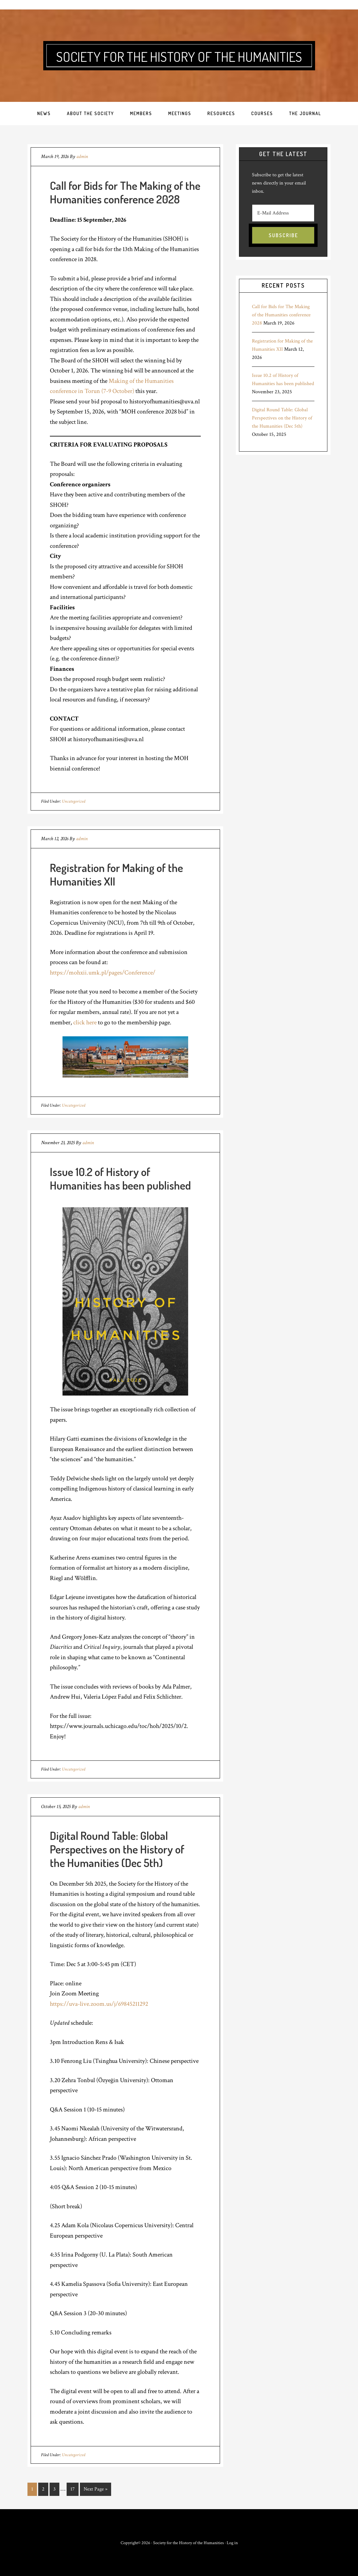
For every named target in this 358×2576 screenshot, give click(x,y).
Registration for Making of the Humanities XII (116, 874)
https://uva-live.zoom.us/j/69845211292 (99, 2004)
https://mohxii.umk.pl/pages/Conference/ (102, 973)
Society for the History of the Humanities (179, 55)
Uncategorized (73, 801)
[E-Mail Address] (283, 213)
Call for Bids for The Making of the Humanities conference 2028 (125, 192)
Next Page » (95, 2489)
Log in (232, 2542)
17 (72, 2489)
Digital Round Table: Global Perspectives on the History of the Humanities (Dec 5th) (117, 1849)
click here (85, 1022)
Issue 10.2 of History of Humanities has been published (120, 1178)
